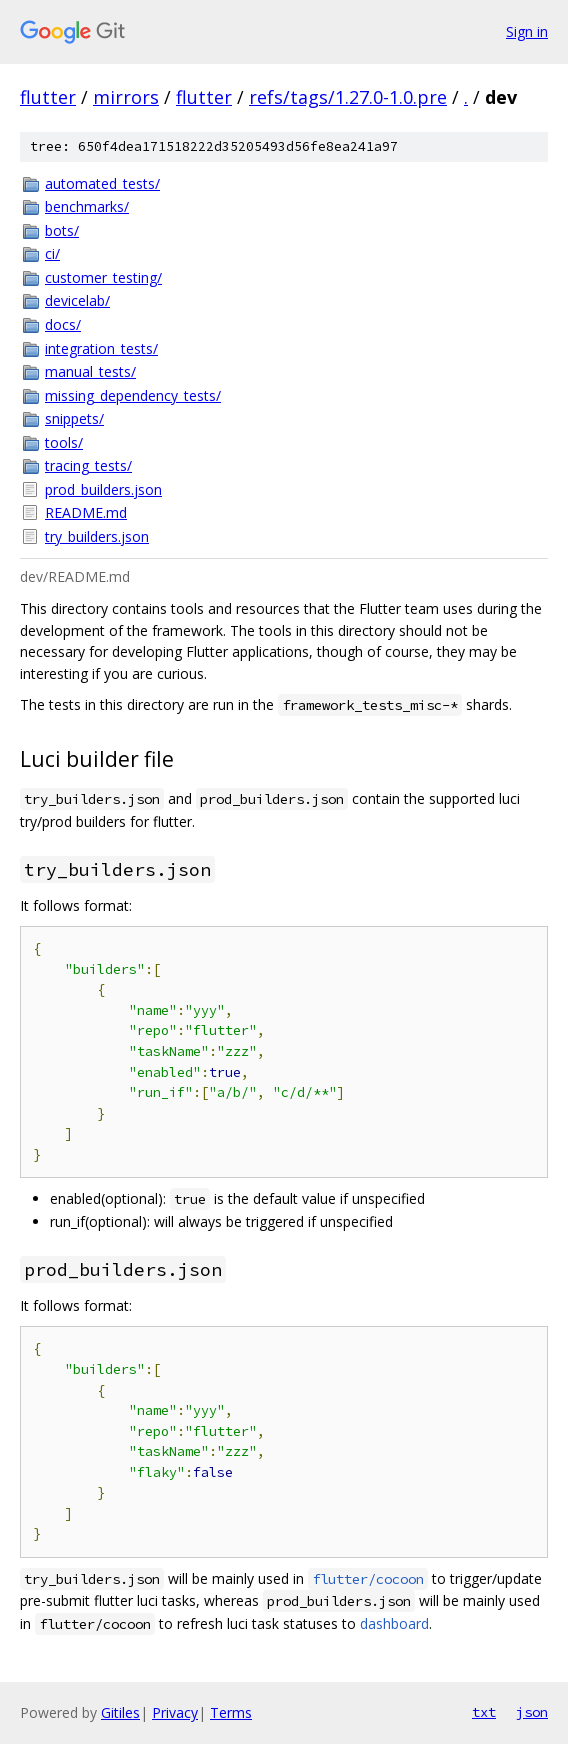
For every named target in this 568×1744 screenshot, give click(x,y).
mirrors (126, 97)
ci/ (52, 253)
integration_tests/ (101, 348)
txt (484, 1712)
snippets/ (74, 418)
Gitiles (120, 1712)
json (532, 1712)
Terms (231, 1712)
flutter (48, 97)
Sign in (527, 31)
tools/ (64, 442)
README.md (86, 512)
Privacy (175, 1712)
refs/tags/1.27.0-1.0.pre (348, 97)
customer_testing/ (103, 277)
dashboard (394, 1623)
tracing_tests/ (88, 465)
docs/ (63, 324)
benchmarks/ (87, 206)
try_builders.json (97, 536)
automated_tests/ (102, 183)
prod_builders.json (103, 489)
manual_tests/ (90, 371)
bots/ (62, 230)
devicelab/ (77, 300)
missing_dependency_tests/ (133, 395)
